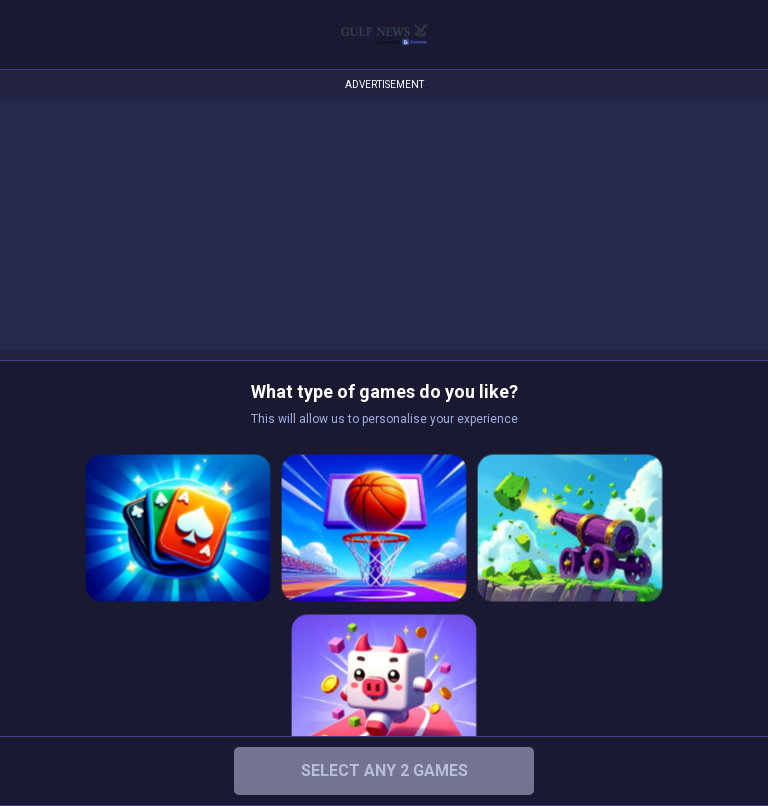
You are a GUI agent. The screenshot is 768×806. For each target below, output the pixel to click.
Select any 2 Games (384, 770)
